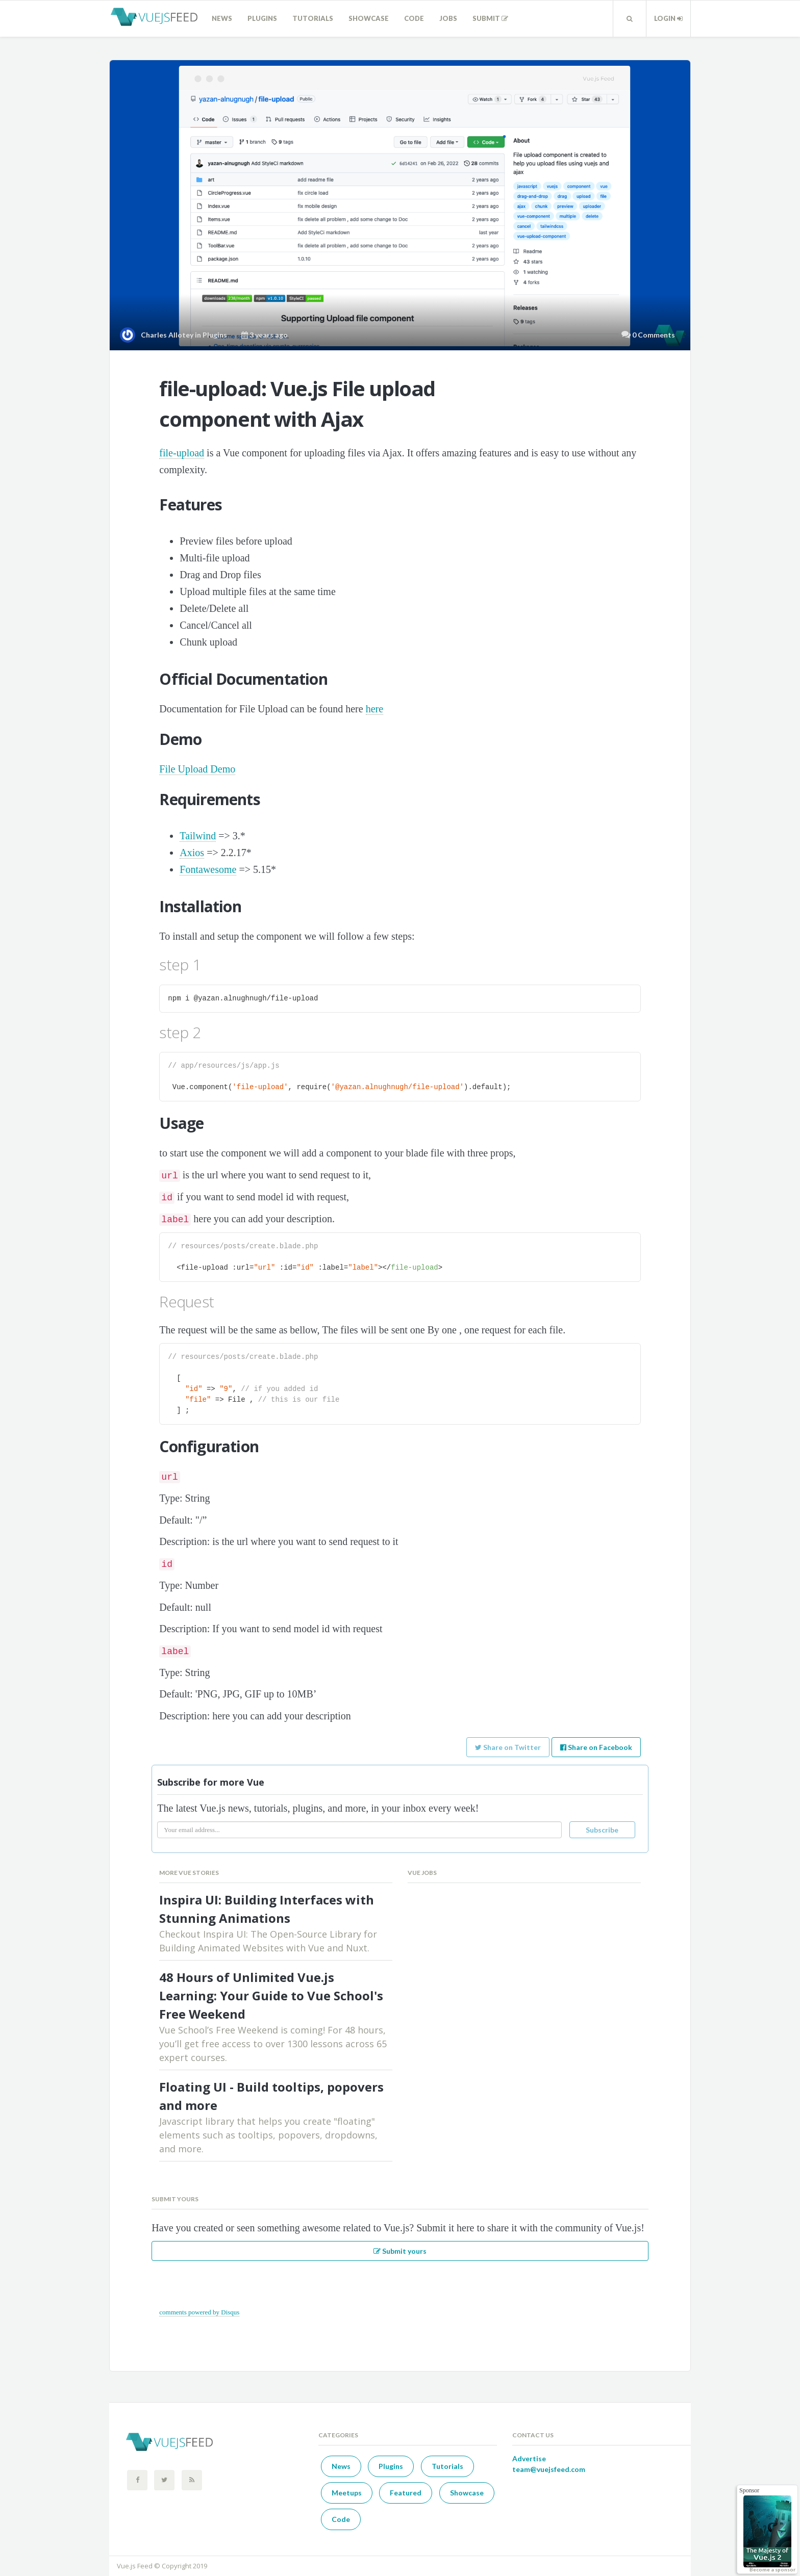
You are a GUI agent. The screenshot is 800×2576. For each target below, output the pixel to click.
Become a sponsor (772, 2569)
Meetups (347, 2492)
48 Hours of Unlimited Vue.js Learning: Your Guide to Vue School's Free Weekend (271, 1995)
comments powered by (199, 2312)
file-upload (181, 452)
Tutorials (312, 18)
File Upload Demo (197, 769)
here (374, 708)
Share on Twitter (508, 1747)
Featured (405, 2492)
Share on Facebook (596, 1747)
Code (414, 18)
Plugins (262, 18)
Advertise (529, 2458)
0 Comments (653, 334)
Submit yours (400, 2251)
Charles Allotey (167, 334)
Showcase (368, 18)
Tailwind (198, 835)
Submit (490, 18)
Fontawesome (208, 869)
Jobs (448, 18)
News (222, 18)
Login (668, 18)
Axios (192, 852)
